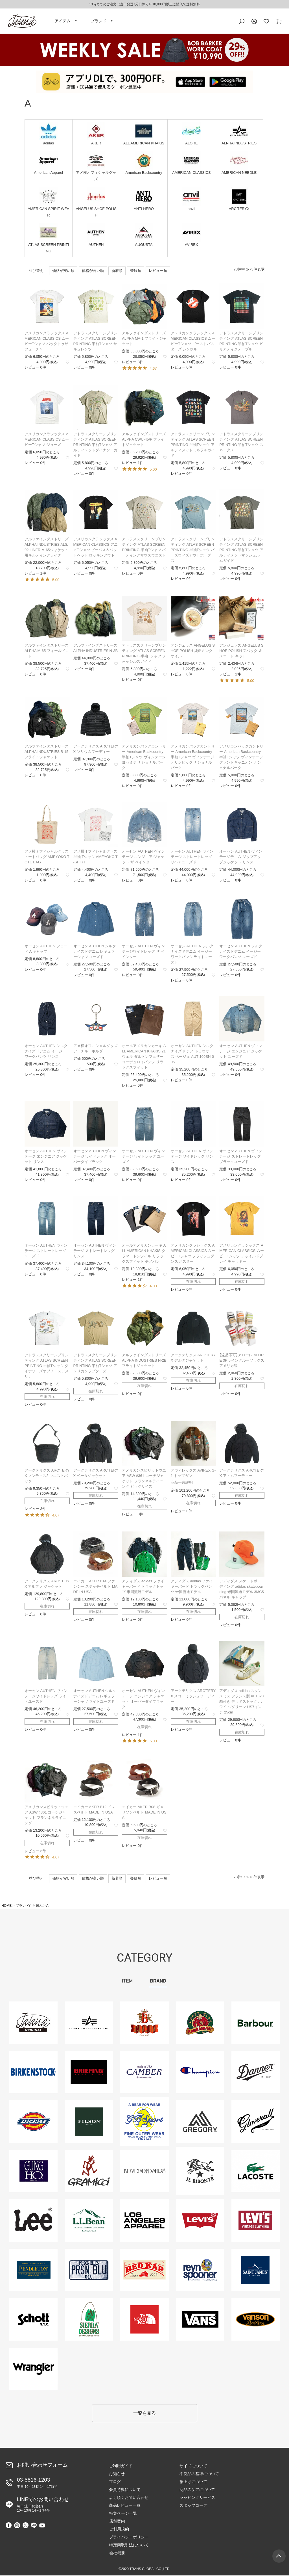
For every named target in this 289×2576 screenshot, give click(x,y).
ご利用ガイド (121, 2466)
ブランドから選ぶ (29, 1906)
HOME (6, 1906)
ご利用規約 (119, 2529)
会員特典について (125, 2490)
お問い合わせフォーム (42, 2466)
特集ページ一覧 (123, 2514)
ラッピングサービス (197, 2498)
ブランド (98, 21)
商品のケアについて (197, 2490)
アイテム (63, 21)
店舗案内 (117, 2521)
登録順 (135, 271)
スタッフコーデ (193, 2506)
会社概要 (117, 2553)
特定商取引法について (128, 2545)
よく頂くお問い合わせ (128, 2498)
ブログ (115, 2482)
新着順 (116, 271)
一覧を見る (144, 2413)
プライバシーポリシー (128, 2537)
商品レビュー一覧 (125, 2506)
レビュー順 (158, 271)
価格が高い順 (93, 271)
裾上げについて (193, 2482)
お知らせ (117, 2474)
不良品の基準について (199, 2474)
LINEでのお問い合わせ (43, 2505)
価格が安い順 (63, 271)
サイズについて (193, 2466)
